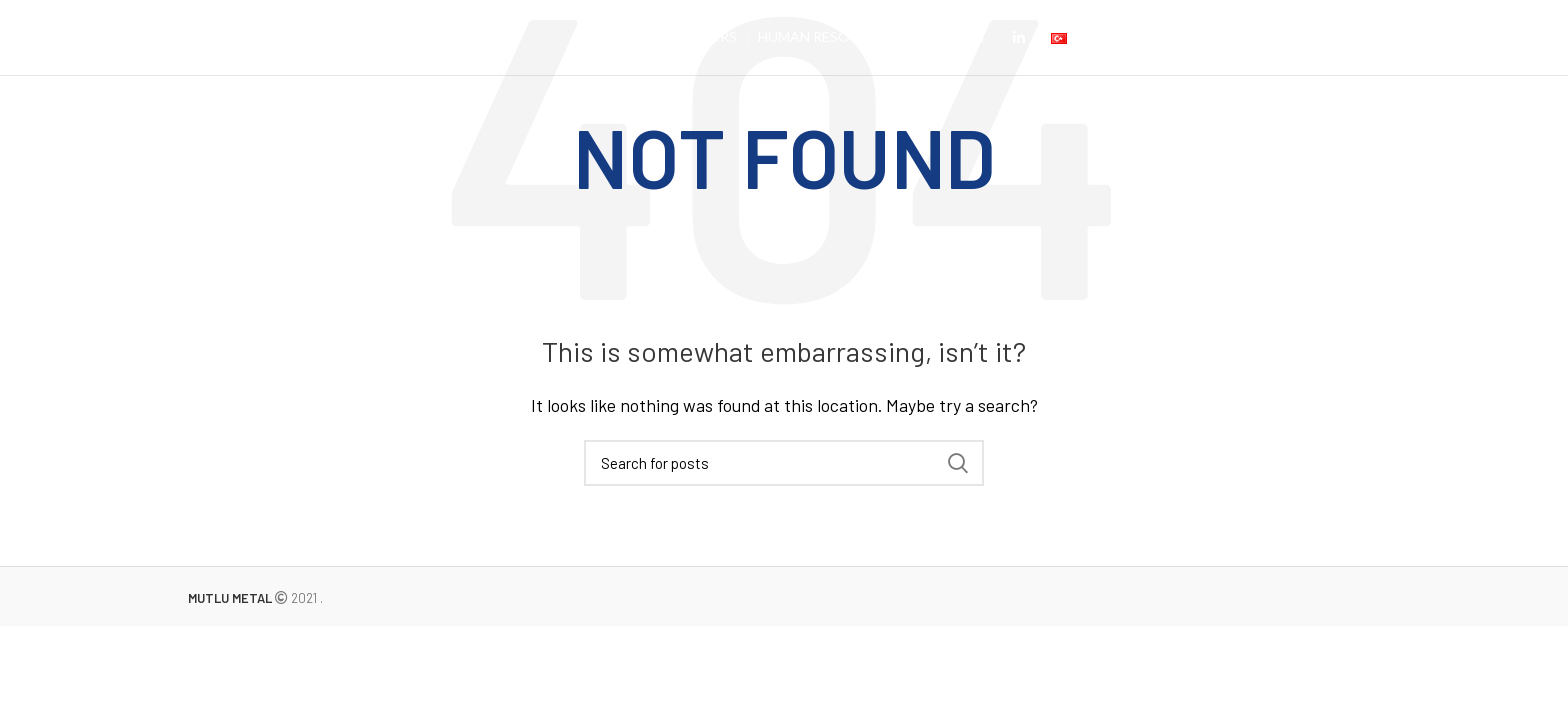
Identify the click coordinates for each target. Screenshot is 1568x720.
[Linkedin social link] (1019, 38)
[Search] (784, 463)
